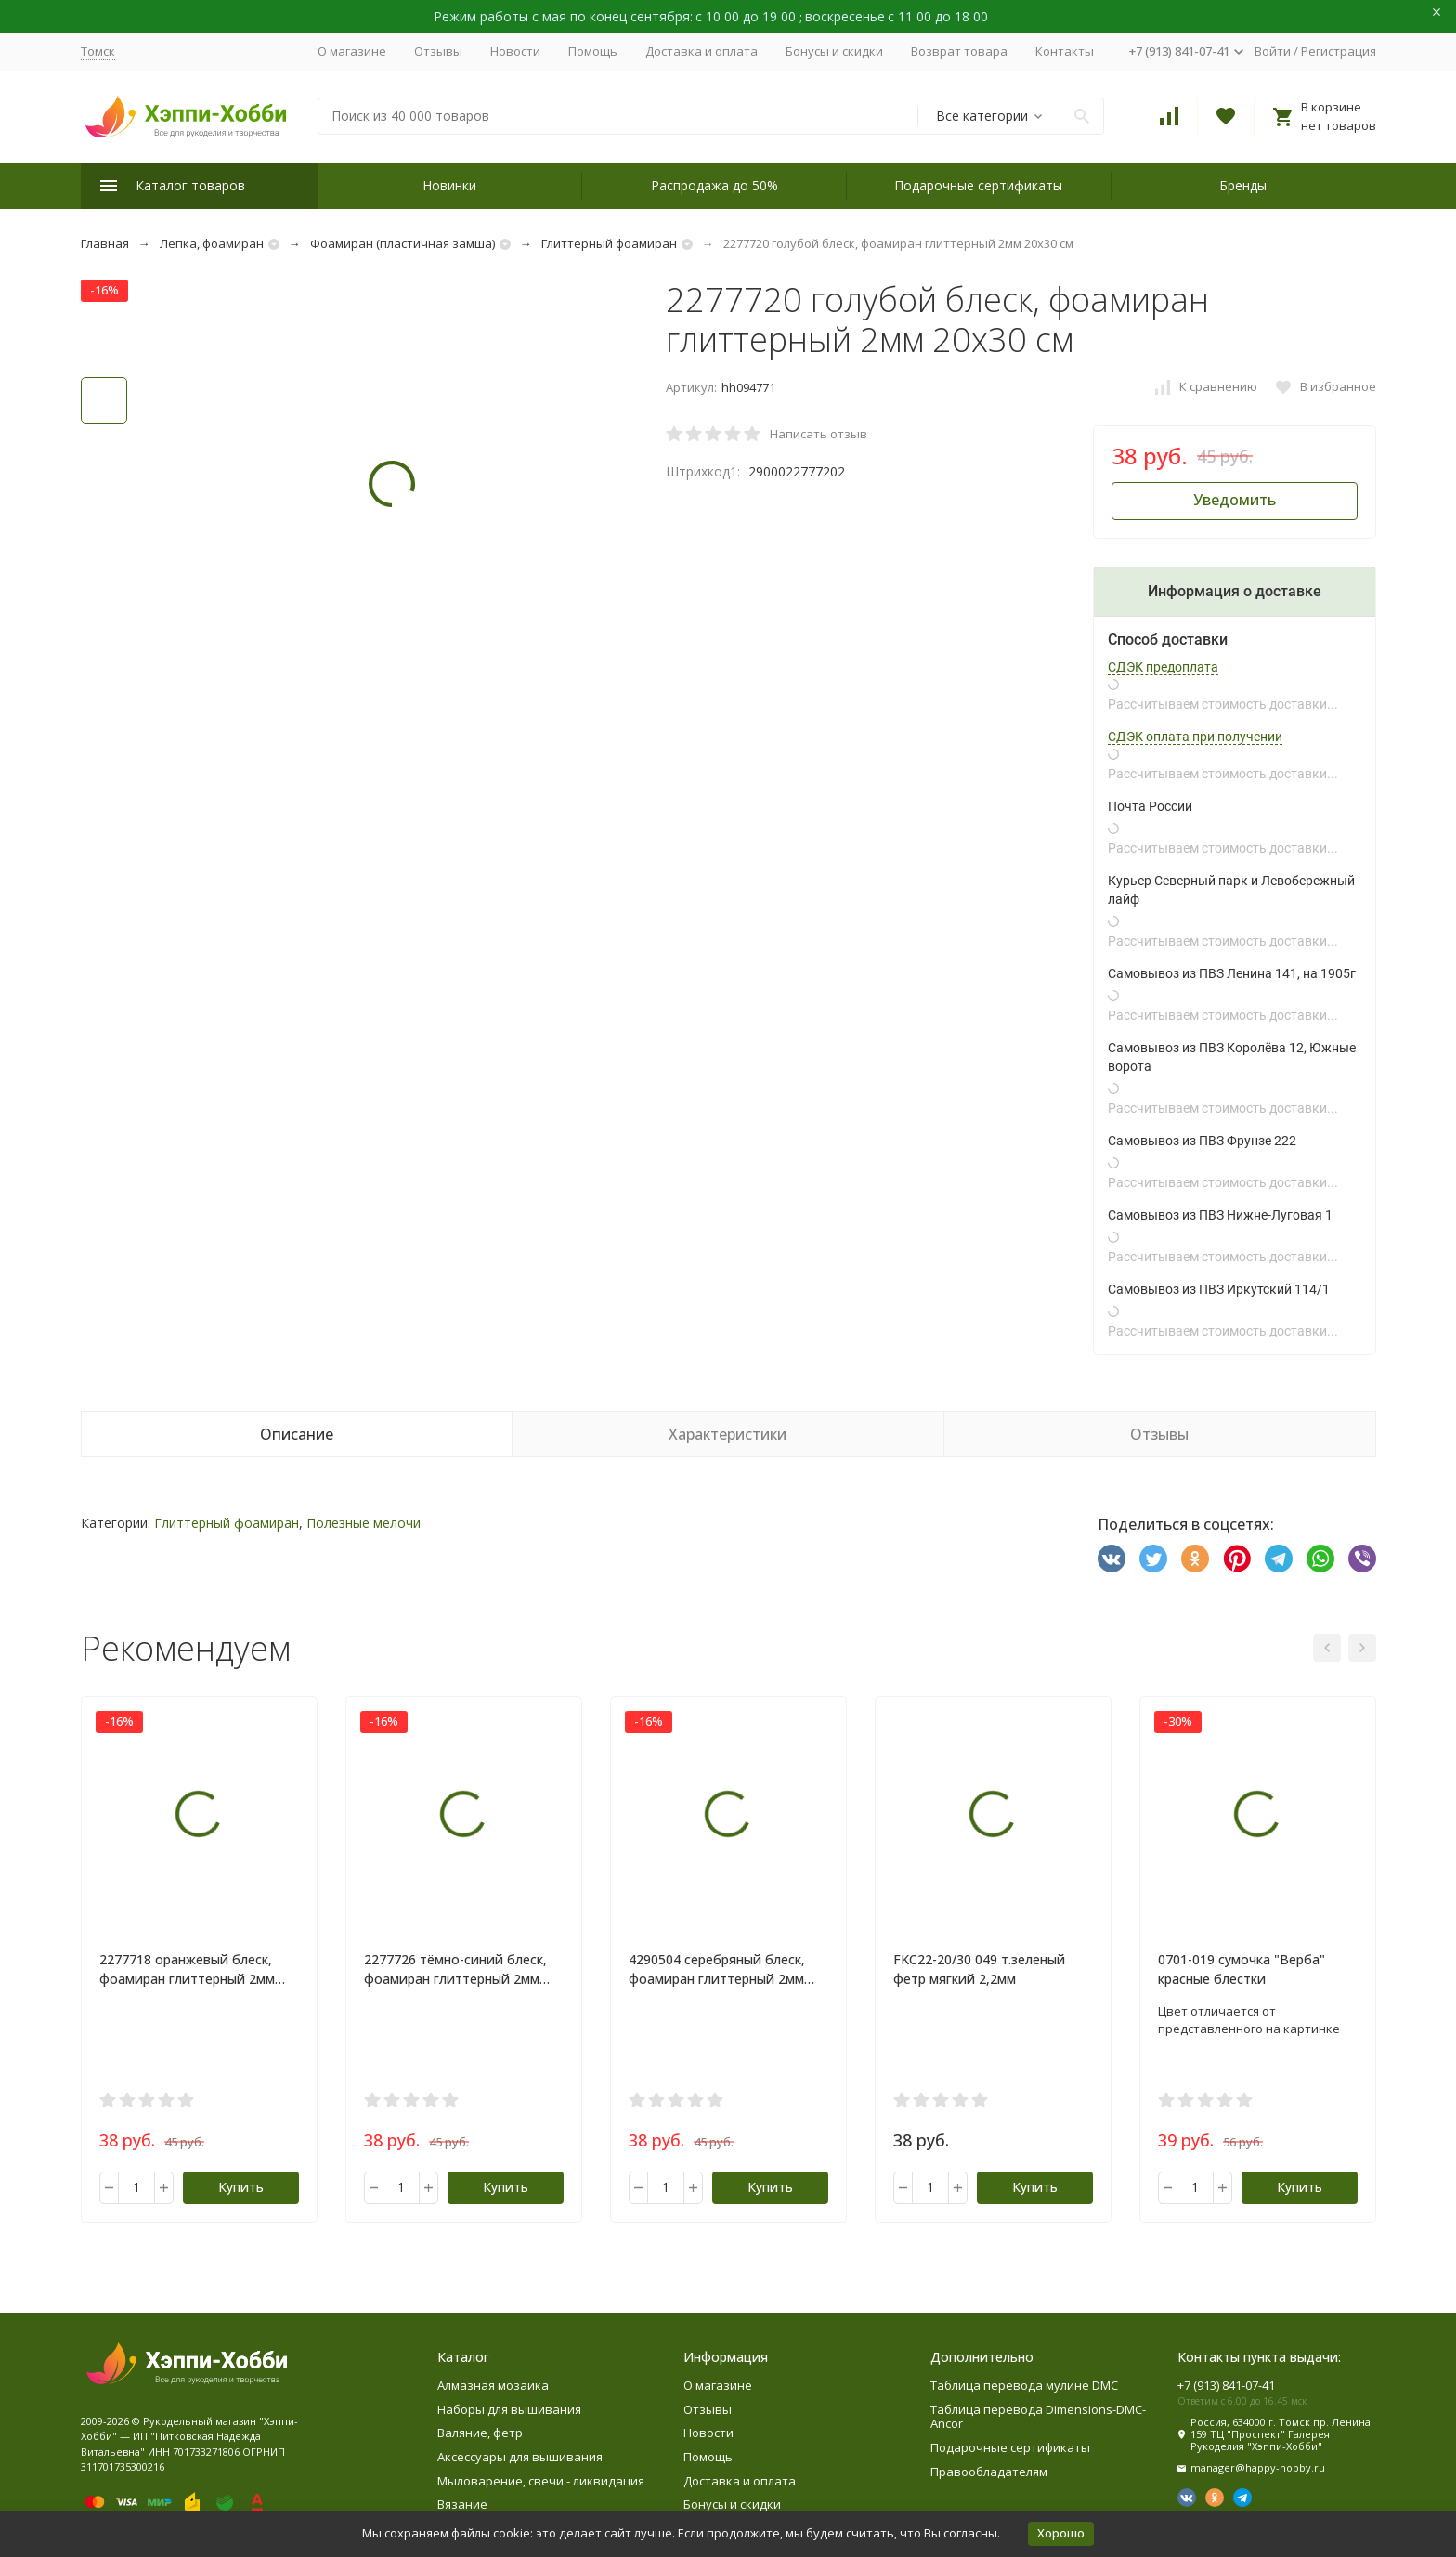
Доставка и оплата (701, 51)
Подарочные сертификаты (978, 185)
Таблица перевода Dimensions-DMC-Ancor (1038, 2417)
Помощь (593, 51)
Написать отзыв (818, 433)
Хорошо (1061, 2532)
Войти (1272, 51)
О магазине (352, 51)
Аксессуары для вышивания (520, 2456)
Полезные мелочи (363, 1523)
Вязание (462, 2504)
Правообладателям (988, 2471)
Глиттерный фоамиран (609, 243)
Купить (241, 2187)
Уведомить (1234, 499)
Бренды (1243, 185)
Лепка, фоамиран (212, 243)
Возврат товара (959, 51)
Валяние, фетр (480, 2432)
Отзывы (438, 51)
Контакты (1064, 51)
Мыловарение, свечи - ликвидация (540, 2480)
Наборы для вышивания (509, 2409)
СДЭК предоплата (1163, 666)
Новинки (449, 185)
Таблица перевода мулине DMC (1024, 2385)
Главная (105, 243)
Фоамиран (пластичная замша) (402, 243)
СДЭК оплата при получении (1195, 736)
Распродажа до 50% (714, 185)
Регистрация (1338, 51)
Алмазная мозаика (493, 2385)
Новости (515, 51)
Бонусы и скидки (834, 51)
